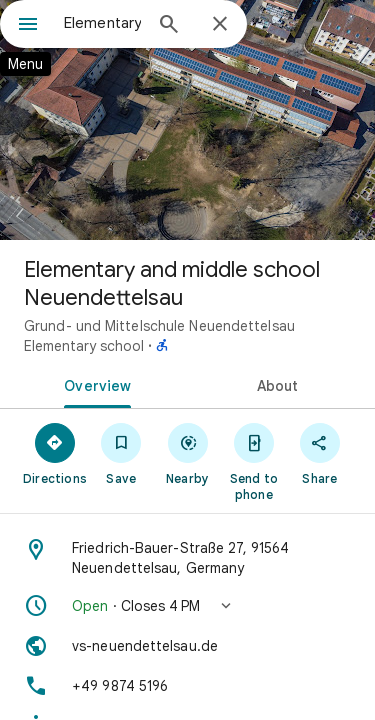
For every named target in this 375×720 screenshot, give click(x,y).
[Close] (220, 25)
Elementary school (84, 346)
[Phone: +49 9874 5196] (187, 686)
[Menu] (28, 26)
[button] (187, 606)
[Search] (169, 26)
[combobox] (102, 23)
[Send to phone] (254, 461)
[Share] (320, 453)
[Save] (121, 453)
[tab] (94, 384)
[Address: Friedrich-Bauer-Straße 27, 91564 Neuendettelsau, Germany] (187, 558)
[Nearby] (187, 453)
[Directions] (55, 453)
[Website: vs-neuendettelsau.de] (187, 646)
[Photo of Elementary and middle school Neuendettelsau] (187, 120)
